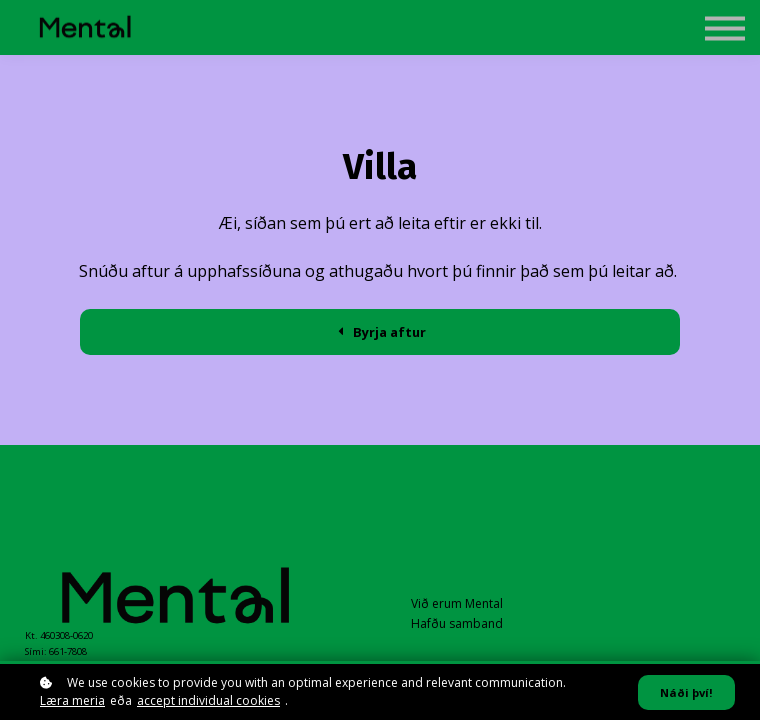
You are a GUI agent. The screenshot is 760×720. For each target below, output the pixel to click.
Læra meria (72, 700)
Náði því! (686, 692)
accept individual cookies (208, 700)
